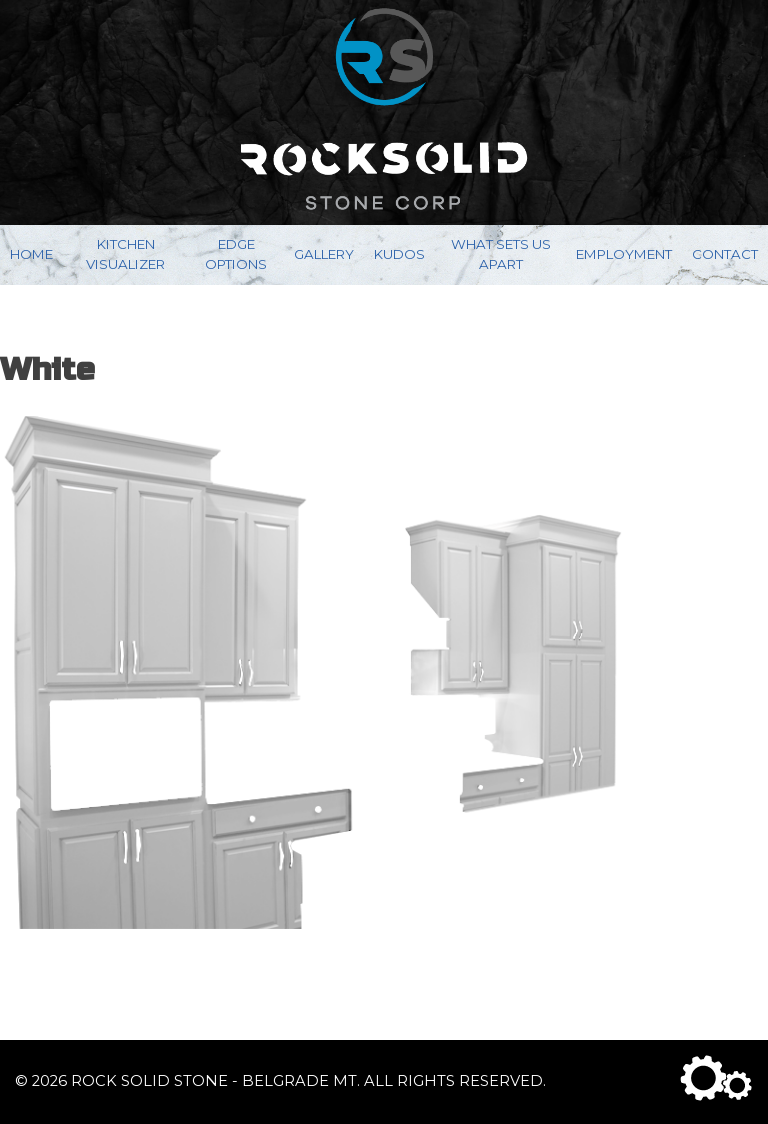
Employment (624, 254)
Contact (725, 254)
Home (31, 254)
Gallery (324, 254)
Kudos (399, 254)
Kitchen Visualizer (125, 254)
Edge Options (236, 254)
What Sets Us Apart (501, 254)
